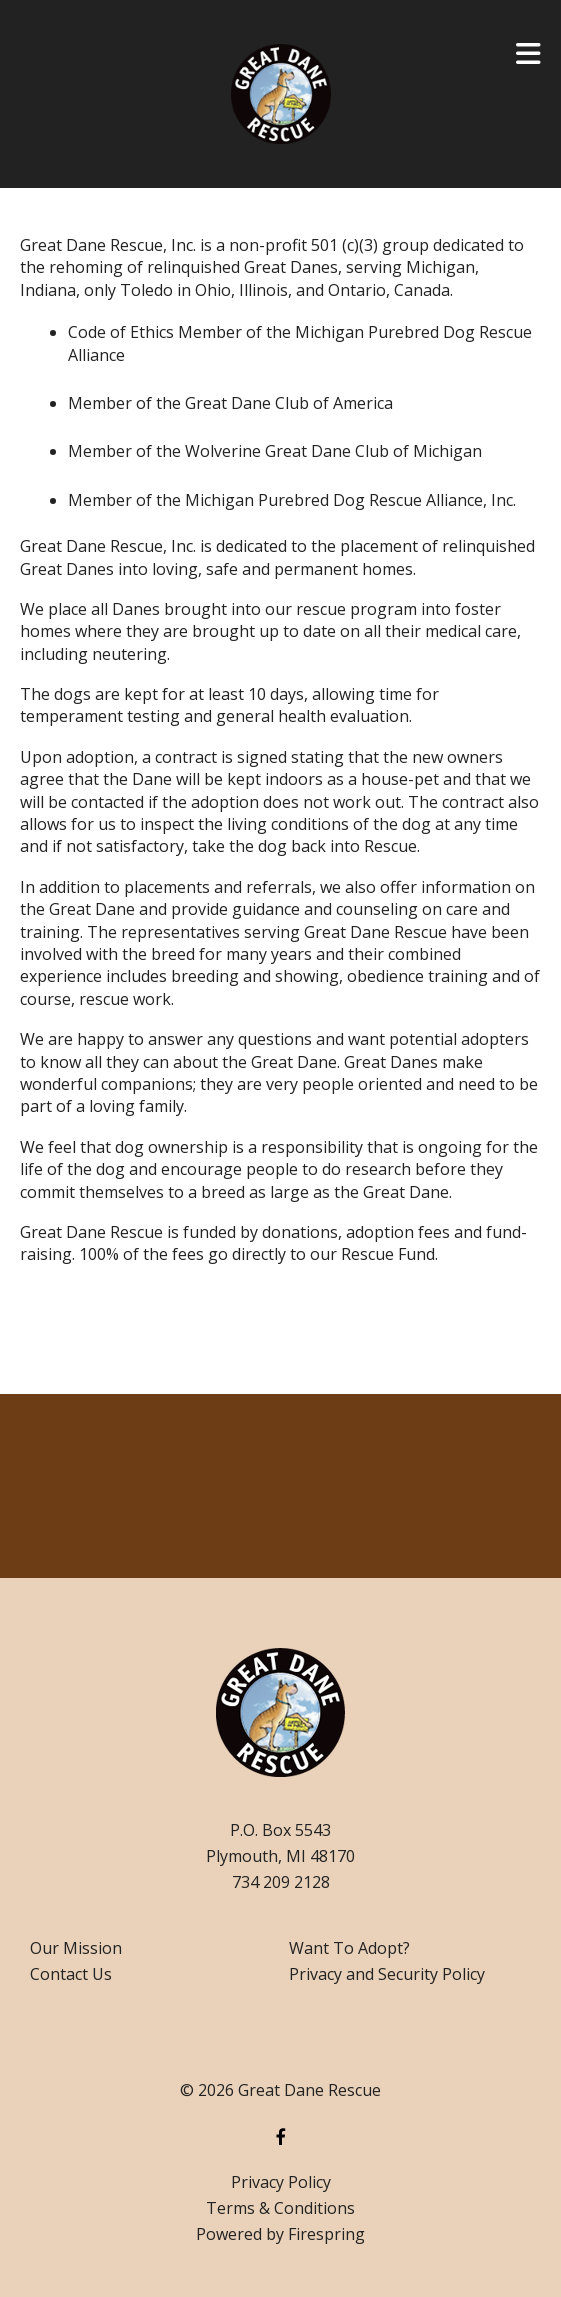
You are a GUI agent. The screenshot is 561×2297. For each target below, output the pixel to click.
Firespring (326, 2234)
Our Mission (76, 1948)
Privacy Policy (281, 2182)
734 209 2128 (281, 1882)
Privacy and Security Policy (387, 1974)
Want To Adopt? (349, 1948)
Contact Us (71, 1974)
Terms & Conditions (280, 2208)
